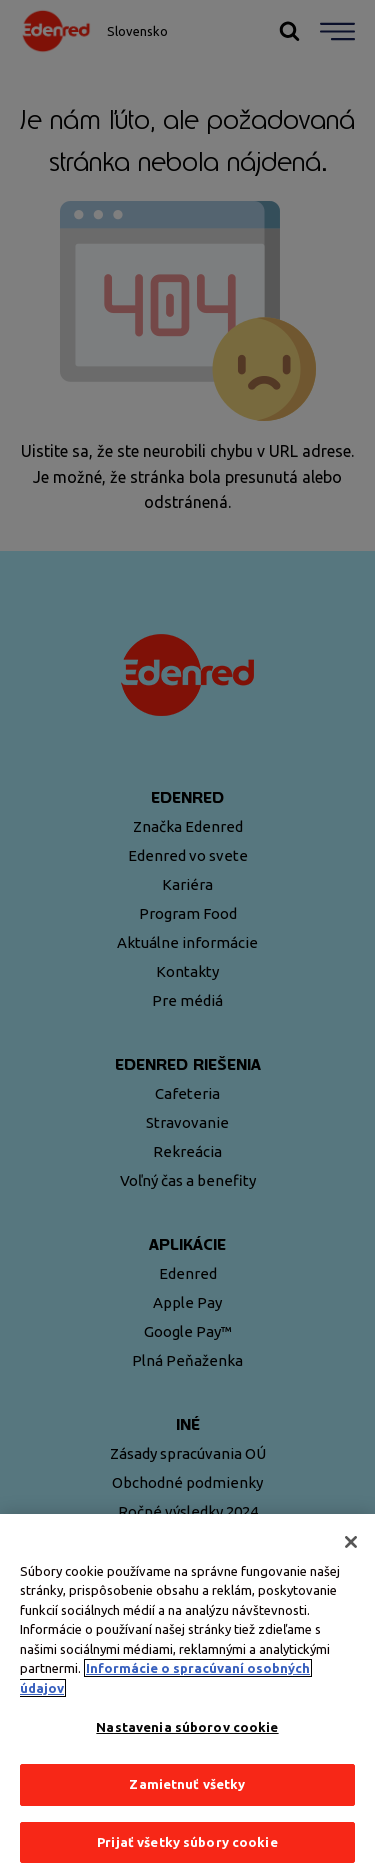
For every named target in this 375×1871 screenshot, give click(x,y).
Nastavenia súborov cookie (187, 1732)
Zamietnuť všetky (187, 1789)
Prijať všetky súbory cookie (187, 1846)
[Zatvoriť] (351, 1546)
